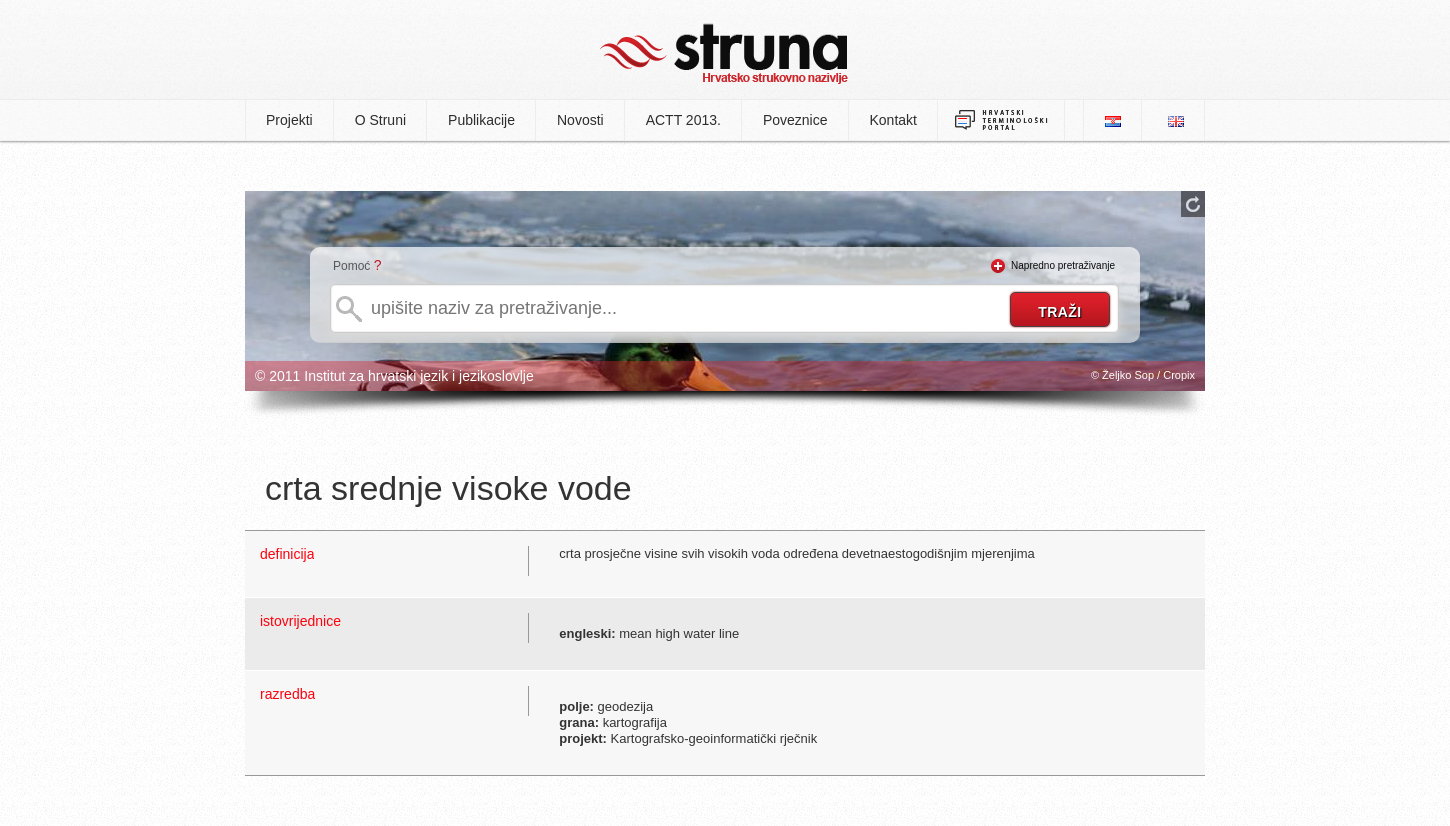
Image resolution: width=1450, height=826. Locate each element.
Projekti (289, 120)
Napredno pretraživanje (1063, 265)
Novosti (580, 120)
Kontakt (893, 120)
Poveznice (795, 120)
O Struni (380, 120)
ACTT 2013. (683, 120)
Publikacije (481, 120)
